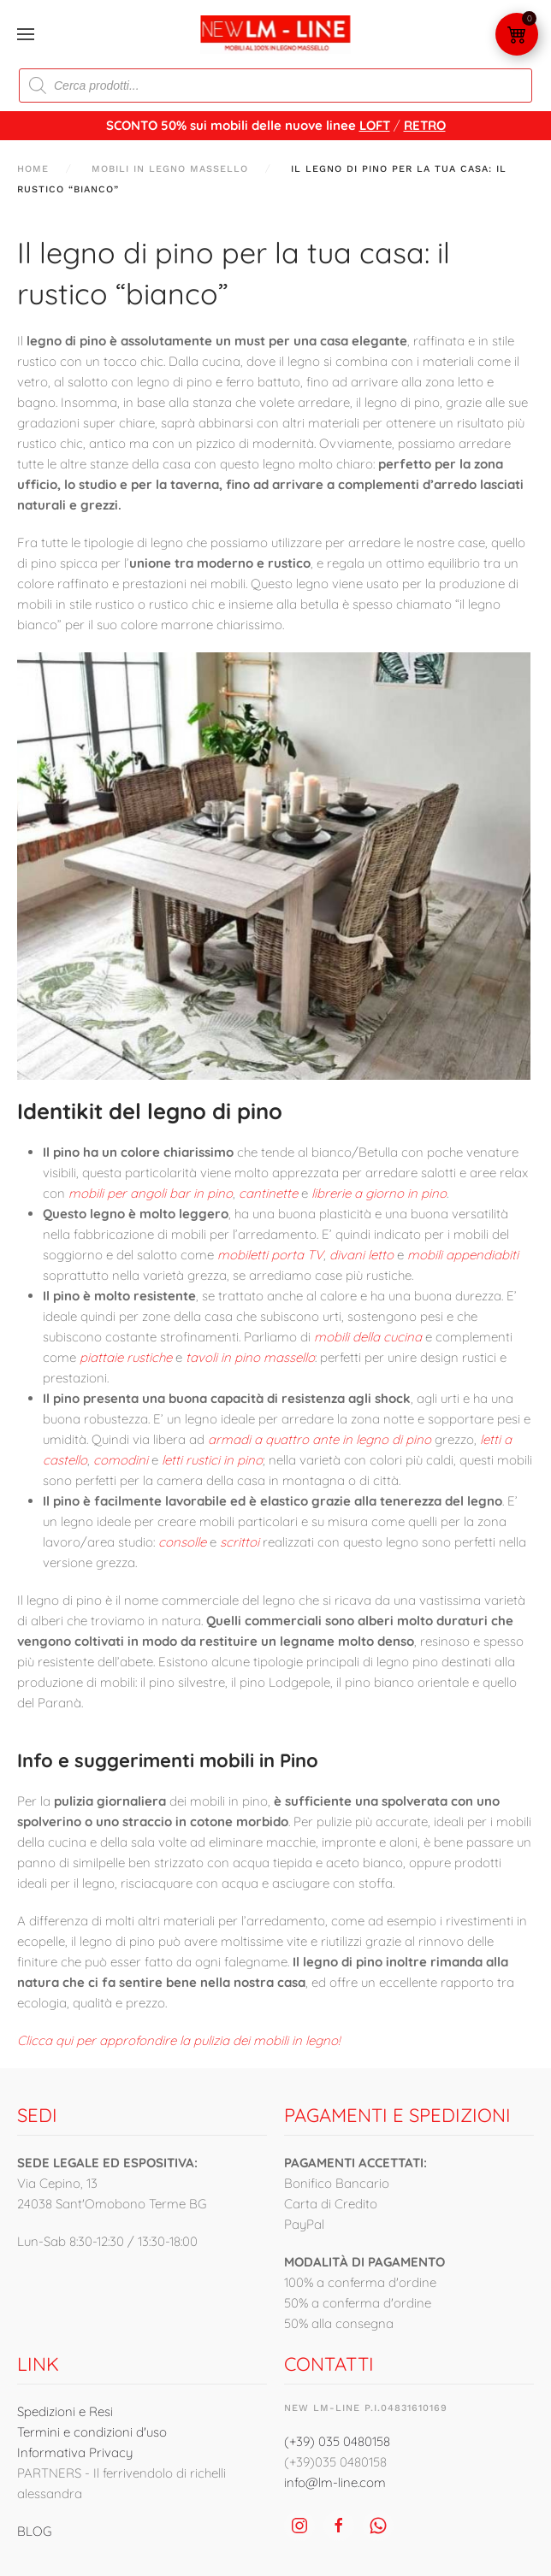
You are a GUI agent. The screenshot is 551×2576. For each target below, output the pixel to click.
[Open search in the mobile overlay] (275, 85)
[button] (25, 34)
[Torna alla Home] (276, 34)
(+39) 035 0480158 (337, 2441)
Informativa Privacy (75, 2452)
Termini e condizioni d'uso (92, 2432)
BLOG (34, 2531)
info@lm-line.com (335, 2482)
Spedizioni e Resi (65, 2411)
